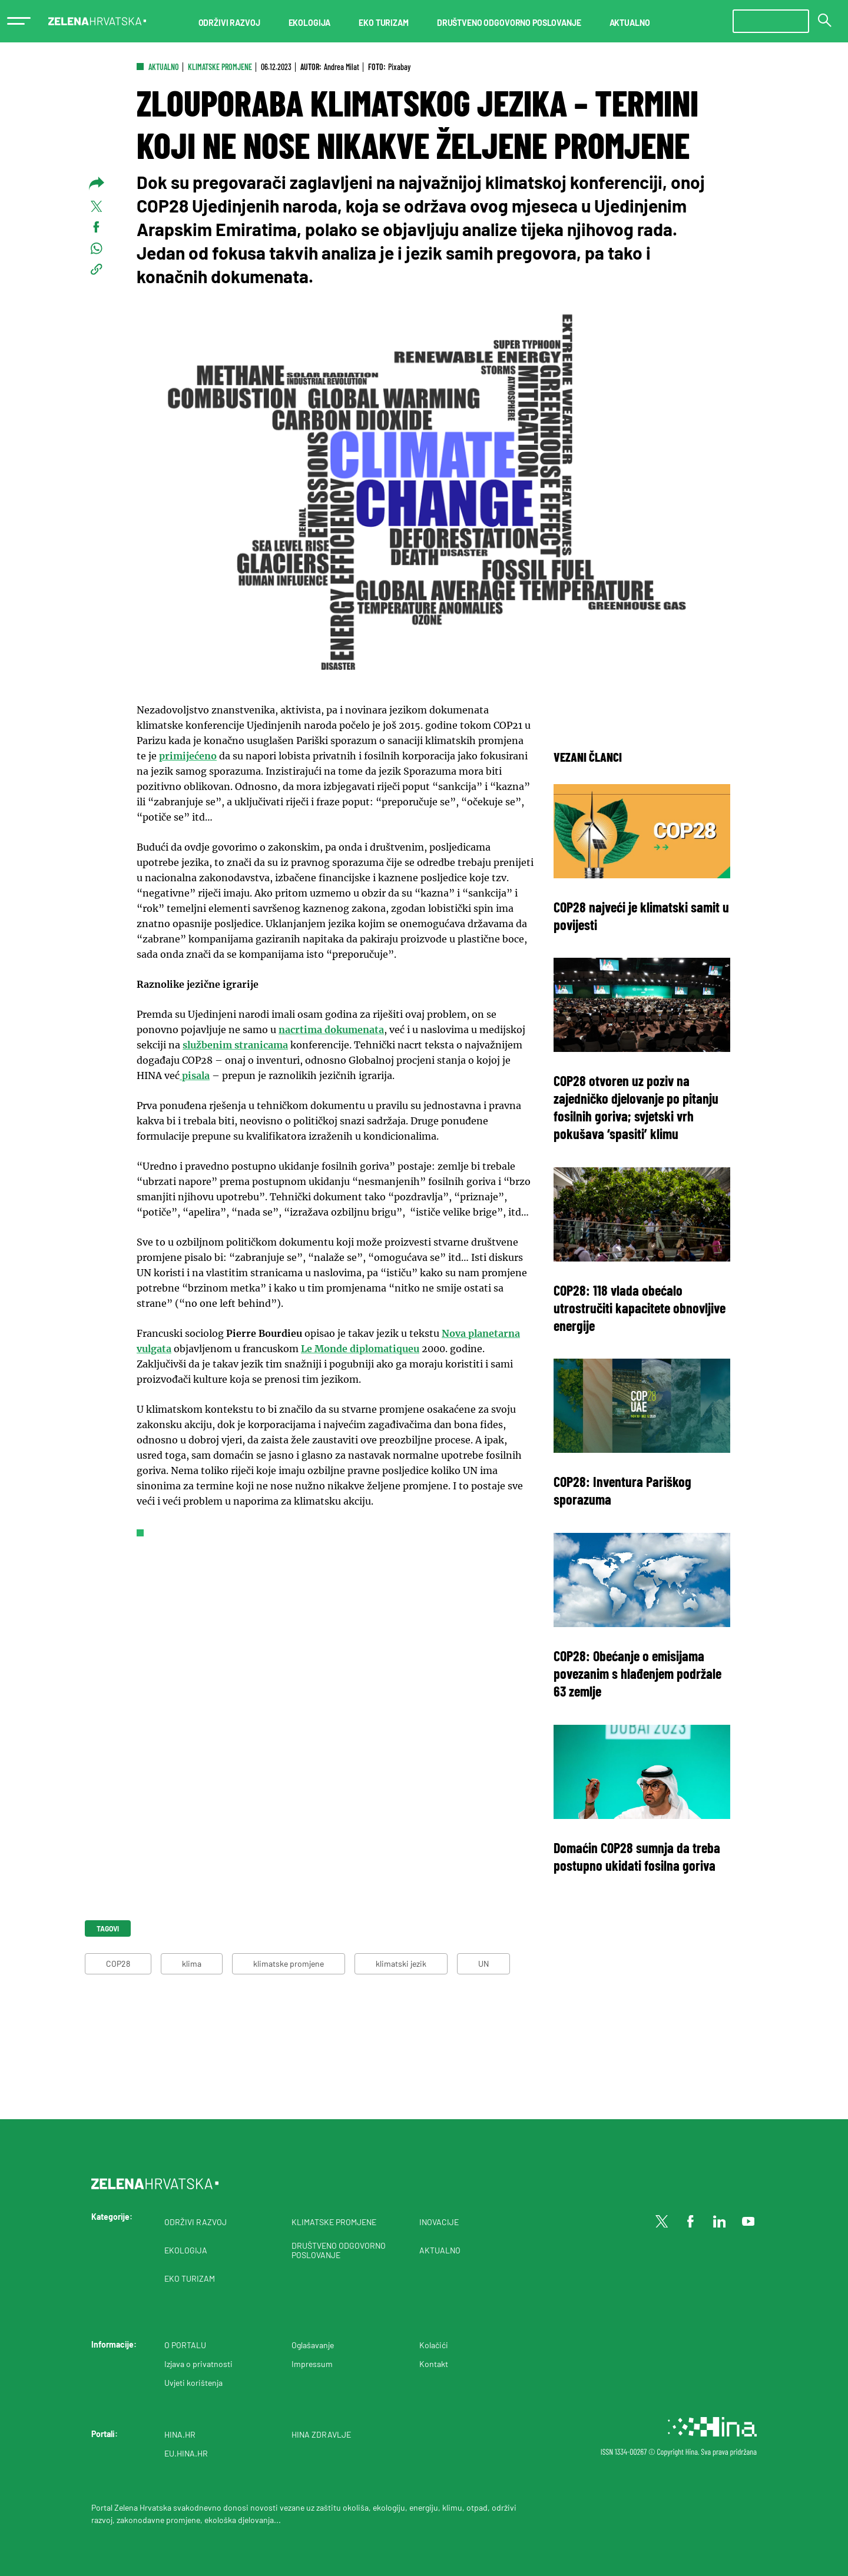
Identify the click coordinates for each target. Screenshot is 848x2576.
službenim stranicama (235, 1045)
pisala (195, 1075)
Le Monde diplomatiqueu (360, 1349)
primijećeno (188, 756)
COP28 (118, 1963)
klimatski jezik (401, 1963)
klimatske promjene (288, 1963)
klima (191, 1963)
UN (483, 1963)
